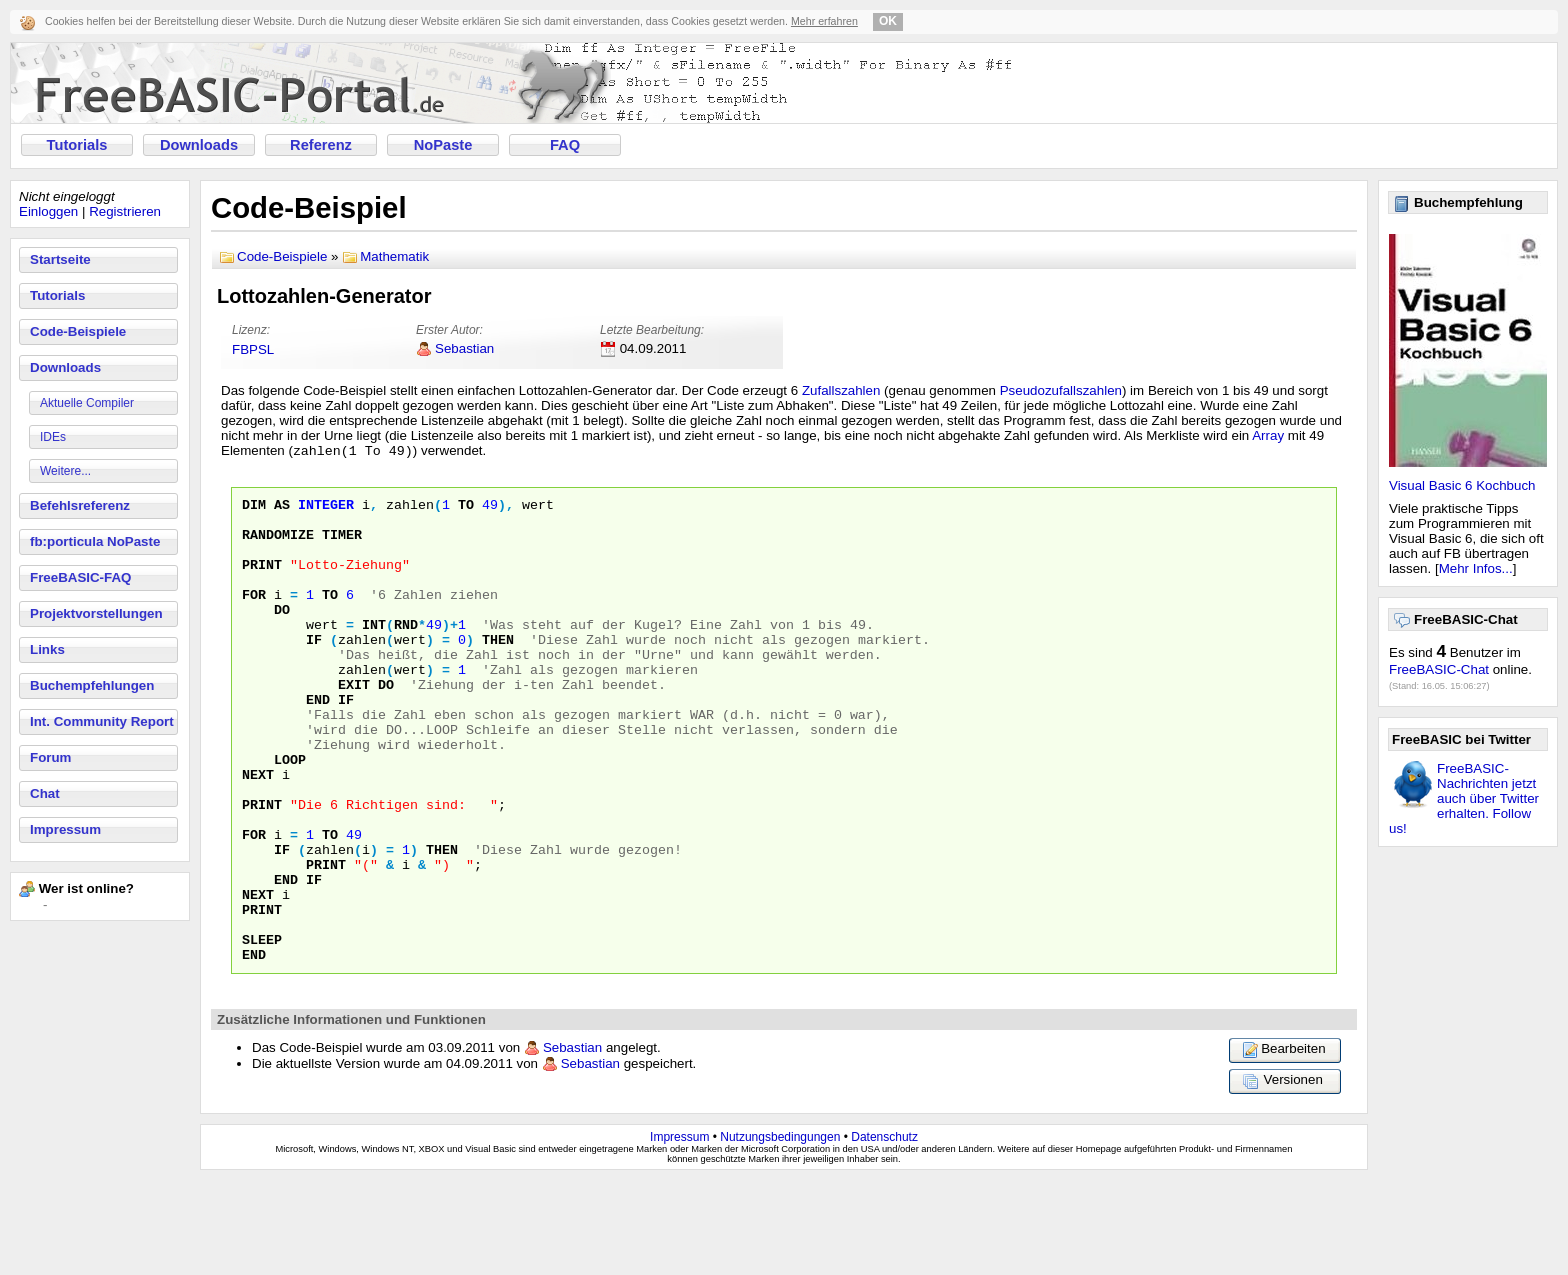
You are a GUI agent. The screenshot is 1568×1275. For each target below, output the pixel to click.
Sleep (262, 1031)
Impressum (65, 829)
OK (888, 21)
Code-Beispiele (78, 331)
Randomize (278, 545)
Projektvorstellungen (96, 613)
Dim (254, 509)
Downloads (199, 145)
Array (1268, 435)
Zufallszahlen (841, 390)
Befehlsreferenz (80, 505)
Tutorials (77, 145)
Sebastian (464, 348)
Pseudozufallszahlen (1061, 390)
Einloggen (48, 211)
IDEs (53, 437)
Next (258, 833)
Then (498, 671)
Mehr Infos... (1476, 568)
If (314, 671)
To (466, 509)
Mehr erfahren (824, 21)
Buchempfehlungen (92, 685)
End (318, 743)
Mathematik (394, 256)
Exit (354, 725)
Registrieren (125, 211)
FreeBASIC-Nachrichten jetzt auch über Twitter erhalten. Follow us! (1464, 798)
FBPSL (253, 349)
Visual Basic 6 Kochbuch (1462, 485)
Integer (326, 509)
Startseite (60, 259)
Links (47, 649)
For (254, 617)
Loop (290, 815)
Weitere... (65, 471)
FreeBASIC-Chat (1439, 669)
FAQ (565, 145)
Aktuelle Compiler (87, 403)
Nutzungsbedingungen (780, 1232)
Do (282, 635)
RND (406, 653)
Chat (45, 793)
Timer (342, 545)
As (282, 509)
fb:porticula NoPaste (95, 541)
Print (262, 581)
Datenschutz (884, 1232)
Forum (50, 757)
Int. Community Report (102, 721)
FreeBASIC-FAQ (80, 577)
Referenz (321, 145)
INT (374, 653)
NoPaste (443, 145)
